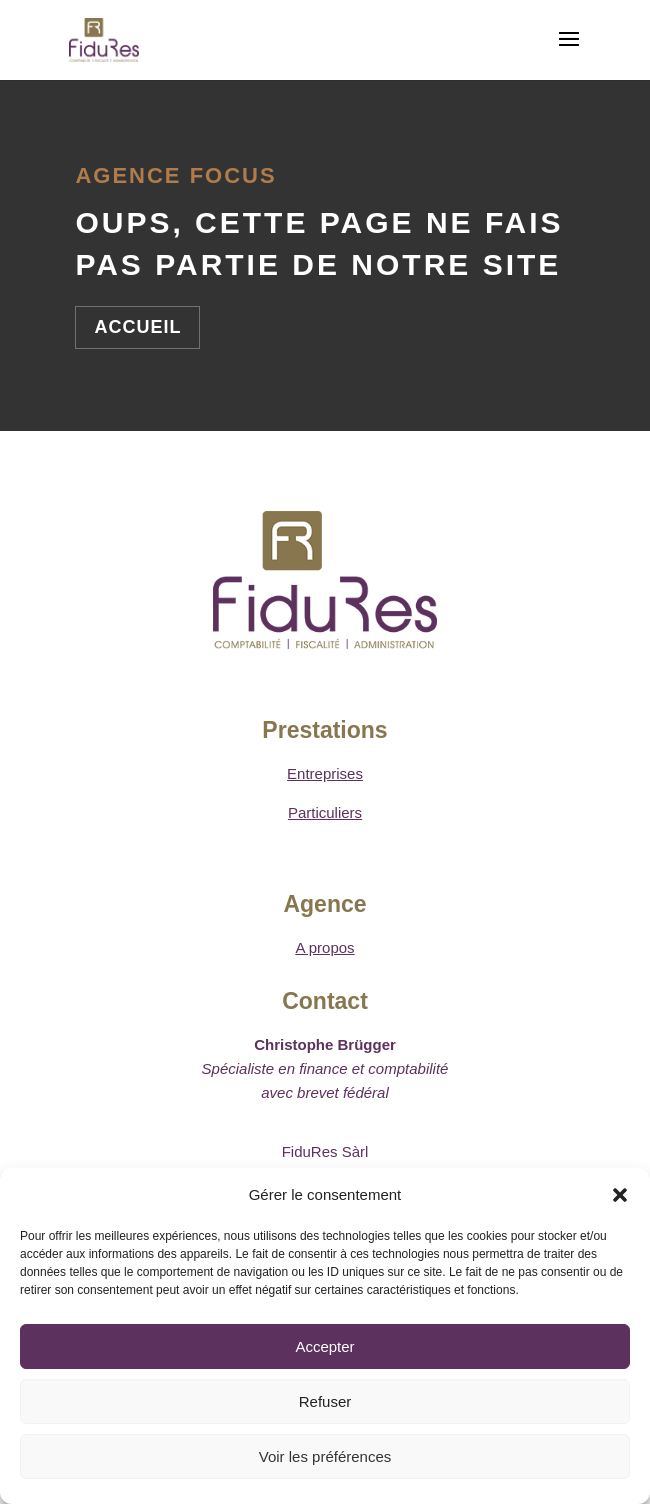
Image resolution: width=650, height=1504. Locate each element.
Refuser (325, 1401)
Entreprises (325, 773)
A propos (324, 947)
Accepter (324, 1346)
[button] (620, 1195)
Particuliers (325, 812)
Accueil (137, 327)
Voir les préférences (325, 1456)
